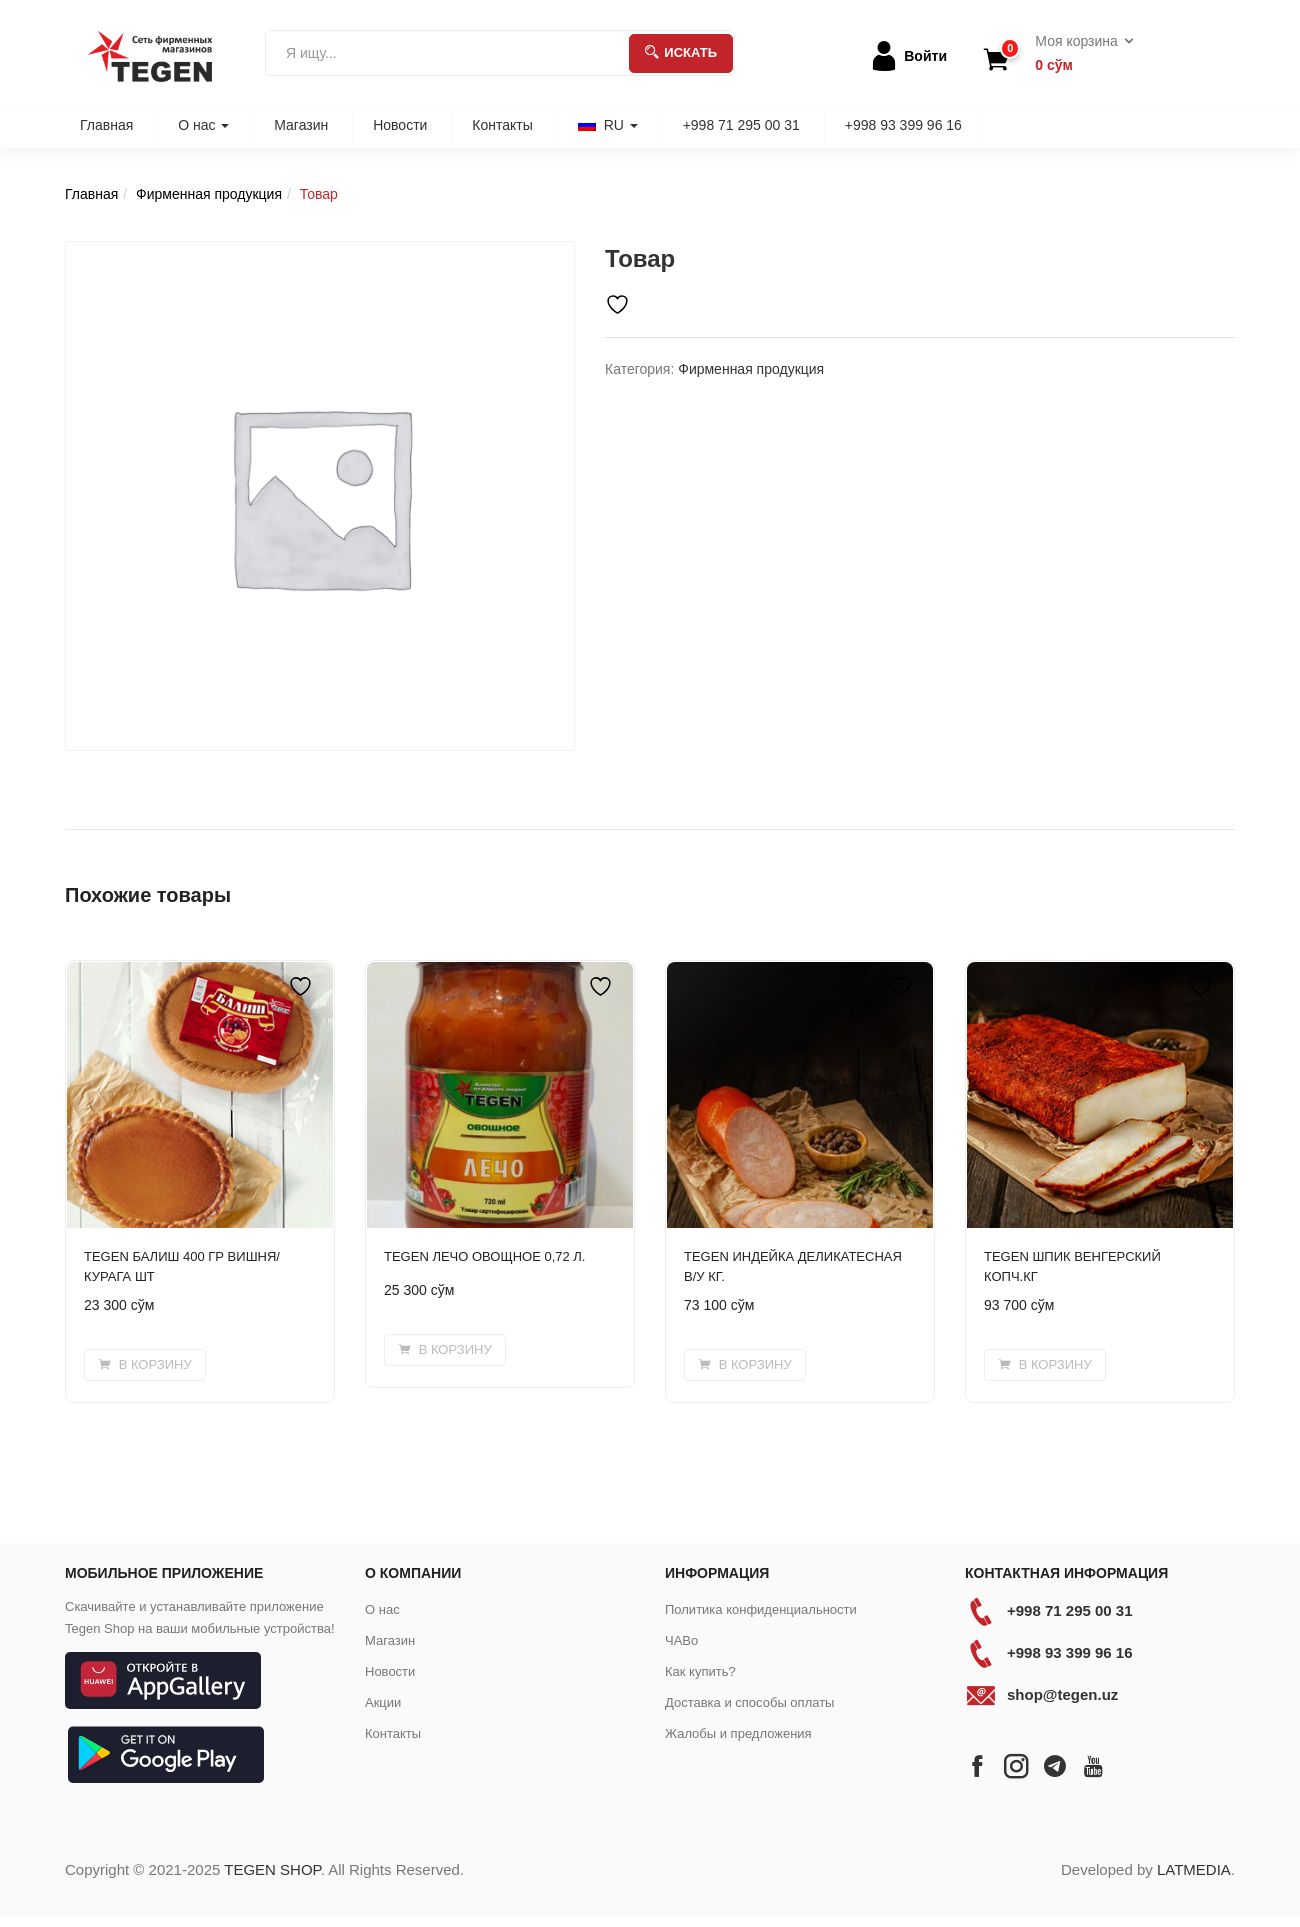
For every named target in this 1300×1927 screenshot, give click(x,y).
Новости (400, 125)
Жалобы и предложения (738, 1733)
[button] (1077, 54)
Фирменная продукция (209, 194)
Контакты (502, 125)
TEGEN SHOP (272, 1869)
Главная (106, 125)
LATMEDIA (1194, 1869)
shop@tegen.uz (1062, 1694)
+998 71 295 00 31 (741, 125)
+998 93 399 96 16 (903, 125)
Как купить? (700, 1671)
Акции (383, 1702)
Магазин (301, 125)
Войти (925, 56)
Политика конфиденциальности (761, 1609)
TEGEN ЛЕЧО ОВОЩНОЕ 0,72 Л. (484, 1256)
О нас (203, 125)
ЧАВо (681, 1640)
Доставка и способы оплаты (749, 1702)
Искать (681, 52)
